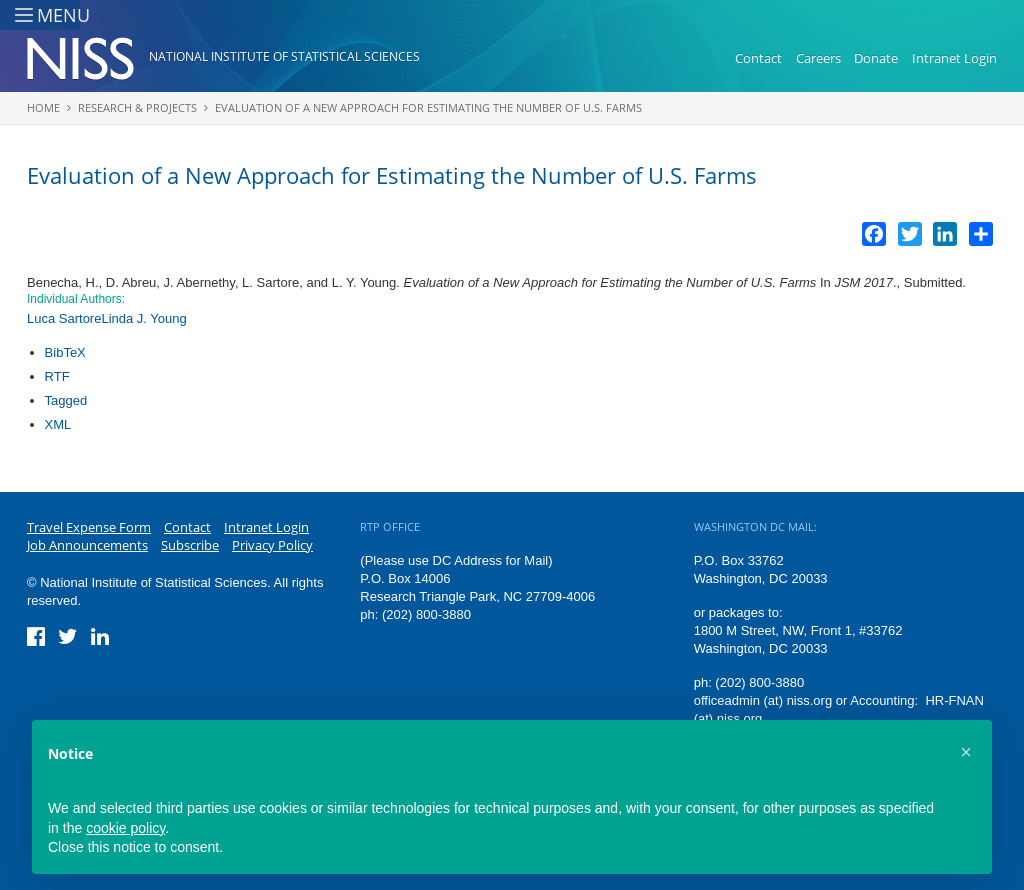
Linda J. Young (143, 318)
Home (43, 107)
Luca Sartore (64, 318)
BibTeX (65, 352)
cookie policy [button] (125, 828)
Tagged (66, 400)
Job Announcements (87, 545)
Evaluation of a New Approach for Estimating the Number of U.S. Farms (428, 107)
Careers (818, 58)
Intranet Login (954, 58)
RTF (57, 376)
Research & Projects (137, 107)
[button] (966, 752)
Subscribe (190, 545)
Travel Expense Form (89, 527)
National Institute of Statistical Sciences (284, 56)
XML (58, 424)
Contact (758, 58)
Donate (876, 58)
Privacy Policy (272, 545)
